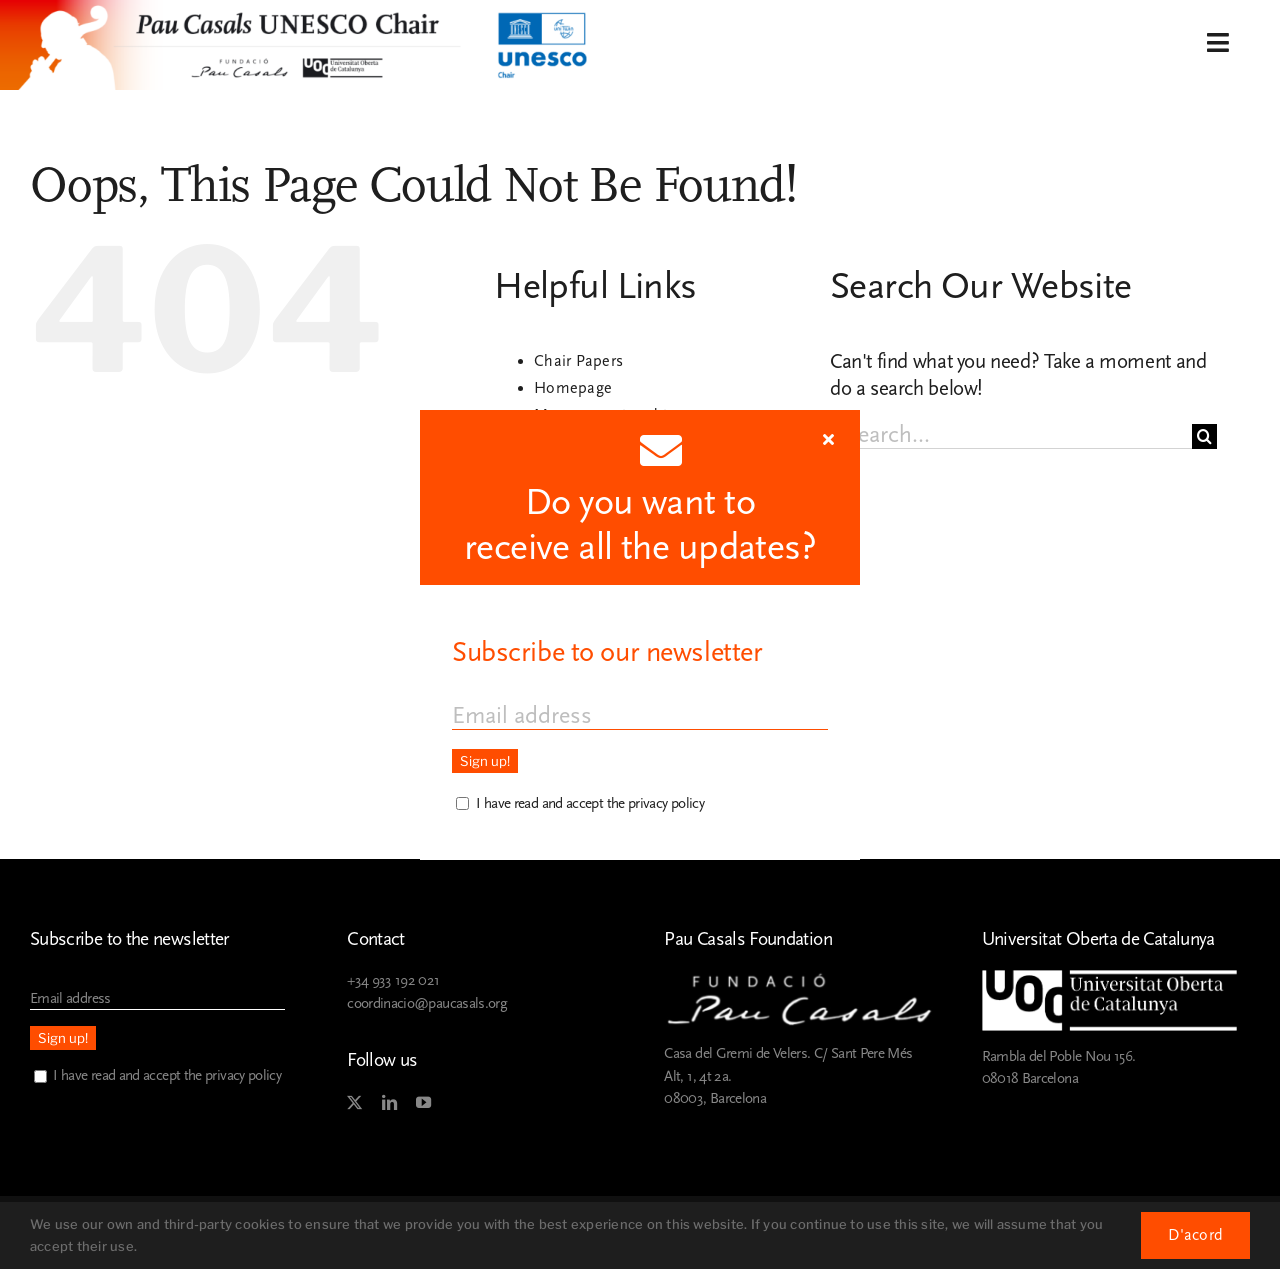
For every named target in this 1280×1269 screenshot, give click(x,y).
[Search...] (1011, 436)
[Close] (828, 439)
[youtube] (423, 1103)
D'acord (1195, 1235)
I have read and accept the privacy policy (167, 1075)
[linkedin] (389, 1103)
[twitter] (354, 1103)
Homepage (573, 388)
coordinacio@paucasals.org (427, 1003)
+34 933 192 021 (393, 980)
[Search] (1204, 436)
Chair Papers (578, 361)
